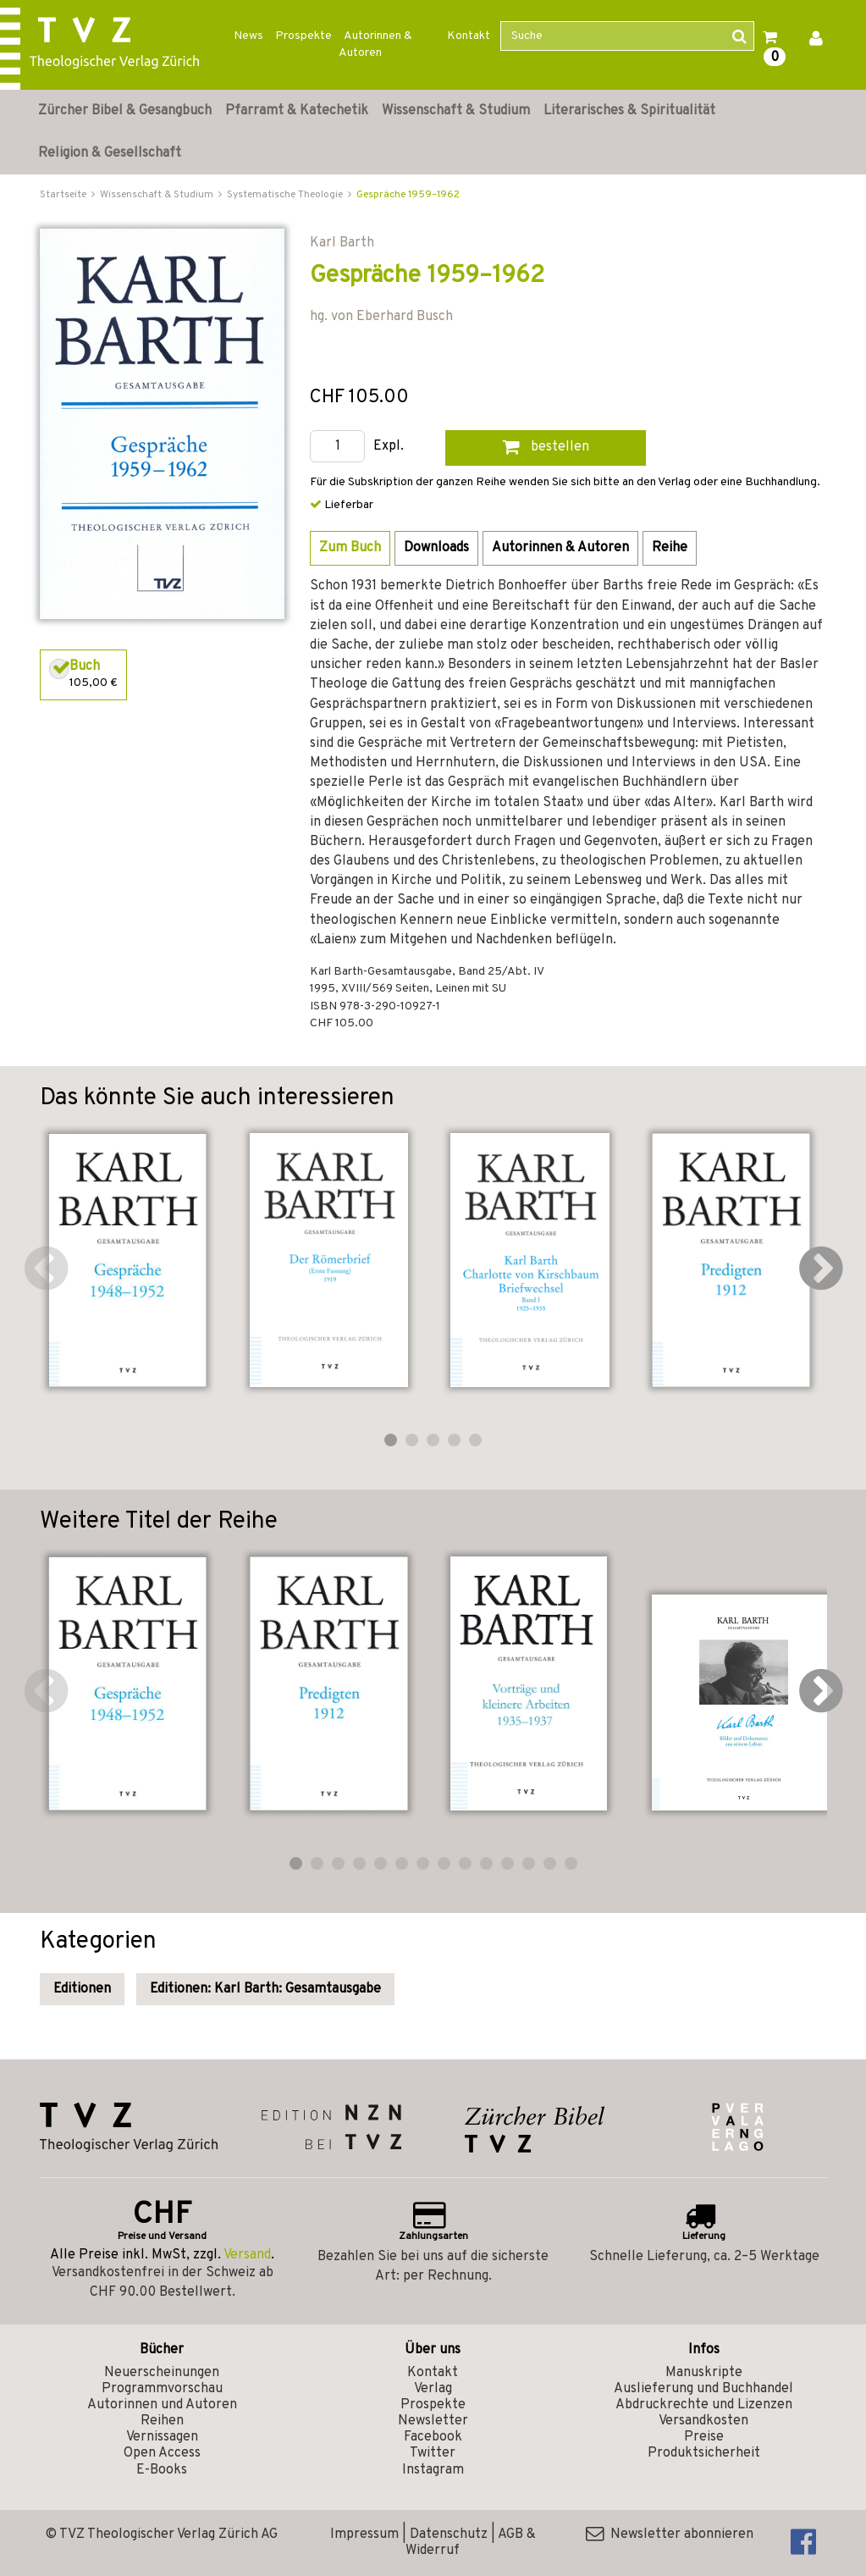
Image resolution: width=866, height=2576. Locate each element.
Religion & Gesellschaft (109, 153)
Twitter (432, 2453)
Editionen (82, 1989)
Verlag (433, 2388)
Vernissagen (162, 2437)
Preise (704, 2437)
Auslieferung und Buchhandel (703, 2388)
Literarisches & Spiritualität (629, 110)
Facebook (433, 2437)
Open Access (162, 2453)
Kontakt (468, 36)
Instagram (433, 2470)
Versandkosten (703, 2421)
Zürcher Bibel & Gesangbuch (125, 110)
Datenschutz (449, 2534)
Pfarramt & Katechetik (296, 110)
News (248, 36)
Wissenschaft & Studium (456, 110)
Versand (247, 2255)
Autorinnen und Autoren (162, 2404)
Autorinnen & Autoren (375, 44)
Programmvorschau (162, 2388)
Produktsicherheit (704, 2453)
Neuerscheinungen (161, 2372)
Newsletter (433, 2421)
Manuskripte (703, 2372)
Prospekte (303, 36)
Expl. (388, 447)
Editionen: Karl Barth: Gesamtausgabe (265, 1989)
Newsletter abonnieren (669, 2534)
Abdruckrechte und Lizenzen (703, 2404)
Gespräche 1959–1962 (408, 195)
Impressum (364, 2534)
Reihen (162, 2421)
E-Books (161, 2470)
